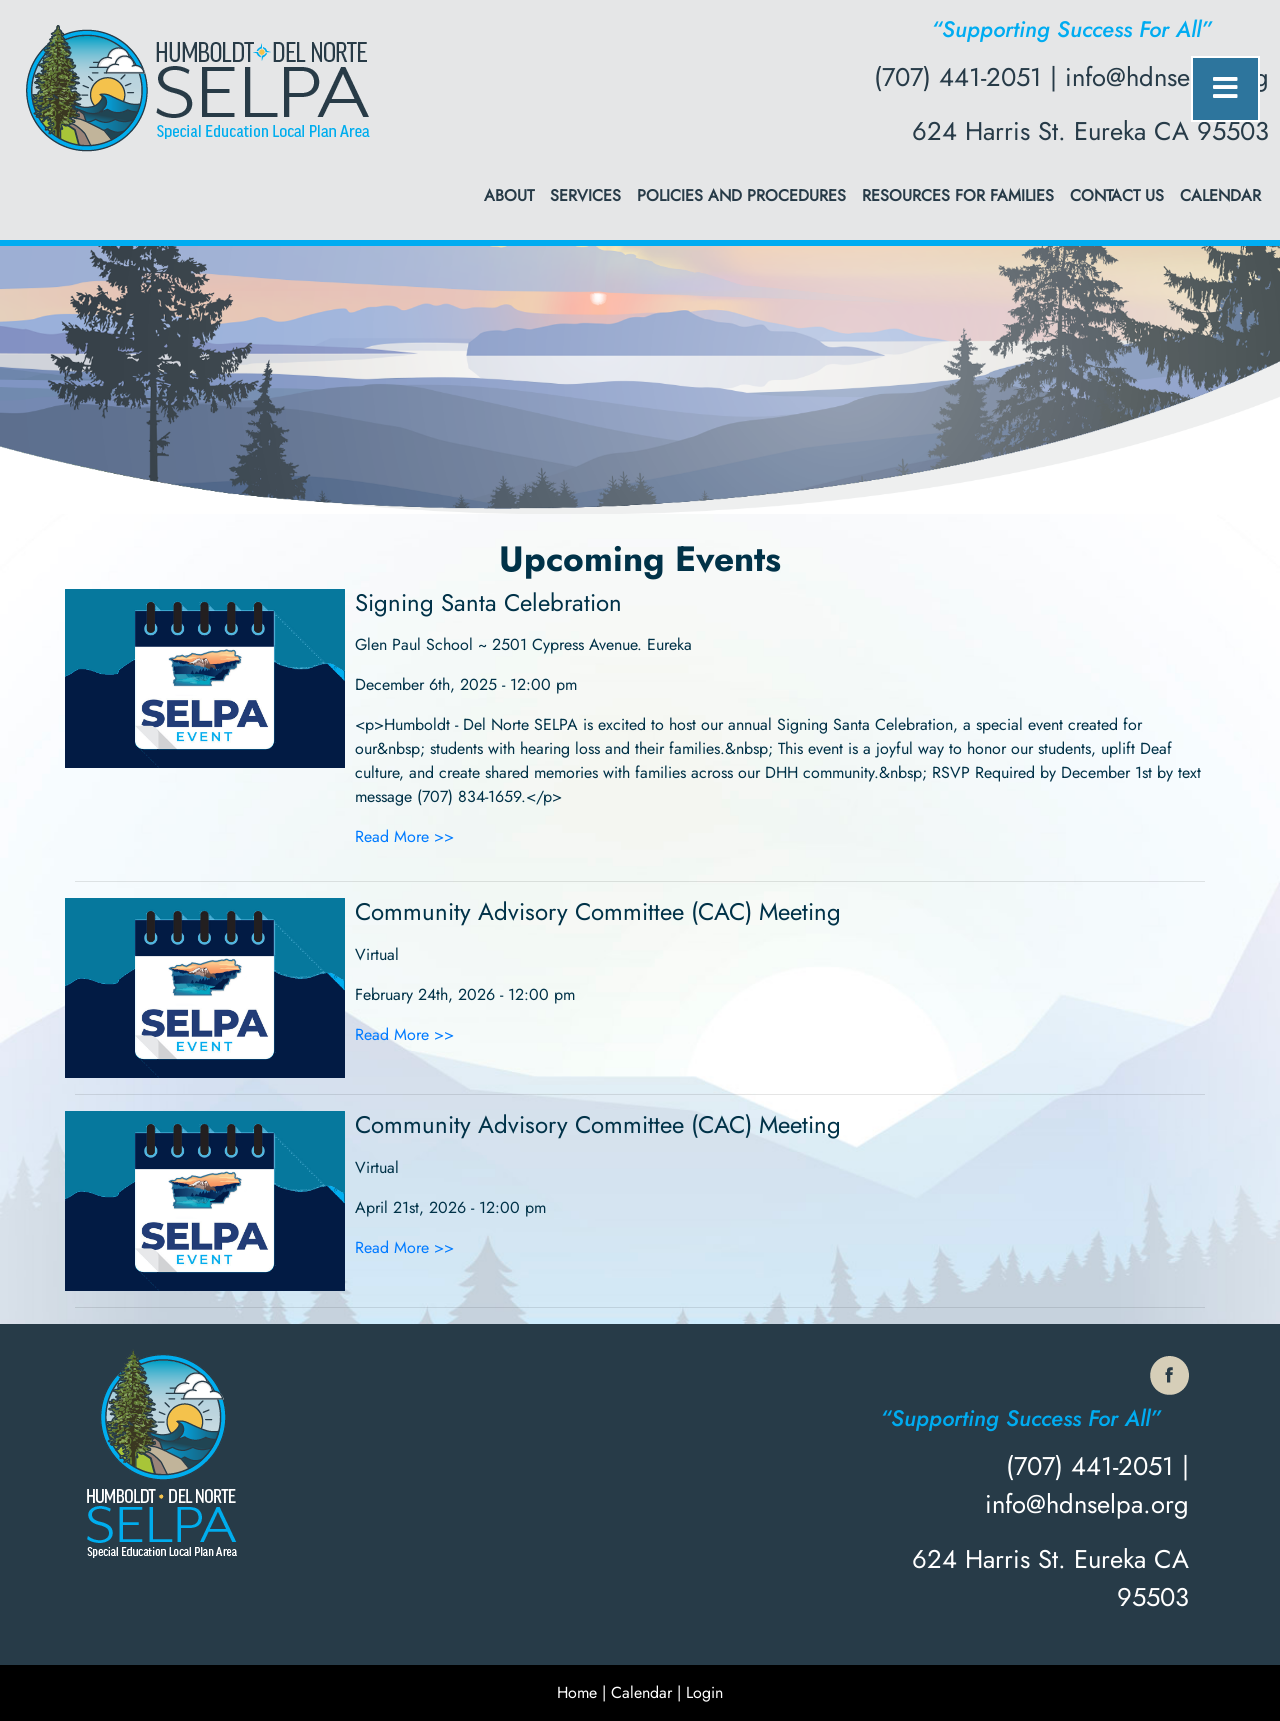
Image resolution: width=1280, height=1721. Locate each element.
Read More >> (404, 836)
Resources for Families (958, 195)
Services (585, 195)
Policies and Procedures (741, 195)
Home (577, 1692)
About (509, 195)
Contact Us (1117, 195)
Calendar (1220, 195)
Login (704, 1692)
